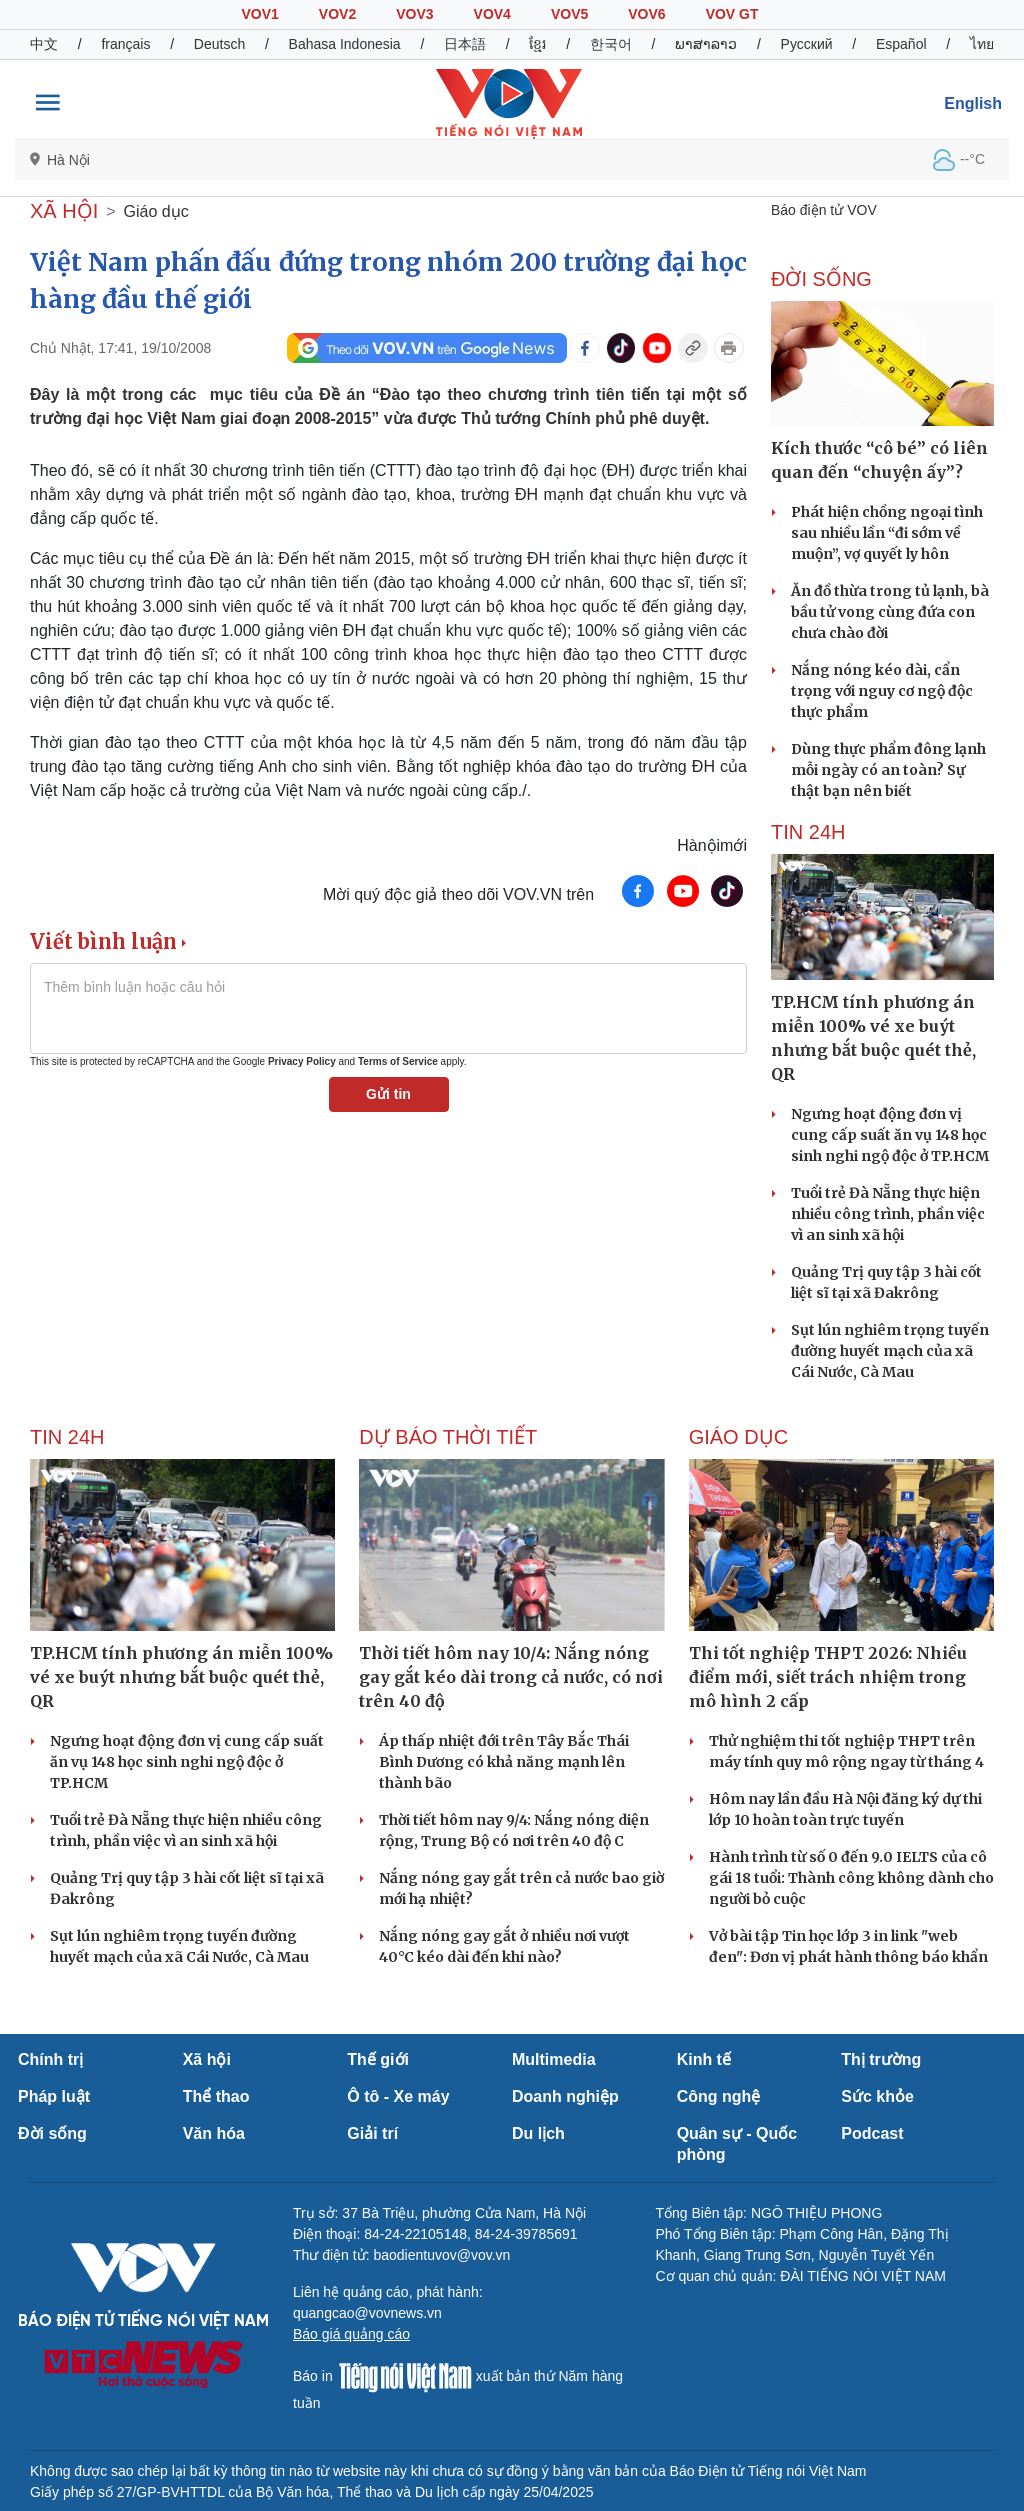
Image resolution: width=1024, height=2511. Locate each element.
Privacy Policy (302, 1061)
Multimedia (554, 2059)
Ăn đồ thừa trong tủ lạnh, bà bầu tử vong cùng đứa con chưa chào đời (890, 612)
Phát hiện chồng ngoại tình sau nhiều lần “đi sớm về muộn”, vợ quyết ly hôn (887, 533)
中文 (44, 44)
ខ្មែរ (537, 44)
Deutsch (219, 44)
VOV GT (732, 14)
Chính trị (50, 2059)
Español (901, 44)
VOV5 (569, 14)
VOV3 (414, 14)
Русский (807, 44)
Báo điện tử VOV (824, 210)
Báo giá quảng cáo (351, 2334)
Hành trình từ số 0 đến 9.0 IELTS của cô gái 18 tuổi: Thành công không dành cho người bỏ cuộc (851, 1878)
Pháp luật (54, 2096)
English (973, 103)
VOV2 (337, 14)
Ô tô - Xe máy (398, 2096)
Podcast (872, 2133)
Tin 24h (808, 832)
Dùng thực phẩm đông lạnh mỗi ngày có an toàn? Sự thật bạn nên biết (888, 770)
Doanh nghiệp (565, 2096)
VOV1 (259, 14)
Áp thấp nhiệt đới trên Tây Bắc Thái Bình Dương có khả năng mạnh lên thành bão (504, 1762)
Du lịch (538, 2133)
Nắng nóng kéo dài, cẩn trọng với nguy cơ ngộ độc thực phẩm (882, 691)
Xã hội (207, 2059)
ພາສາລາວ (706, 44)
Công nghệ (719, 2096)
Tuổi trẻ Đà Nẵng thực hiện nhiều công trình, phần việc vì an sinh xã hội (888, 1214)
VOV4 (492, 14)
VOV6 (646, 14)
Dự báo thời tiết (448, 1437)
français (125, 44)
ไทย (982, 44)
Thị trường (881, 2059)
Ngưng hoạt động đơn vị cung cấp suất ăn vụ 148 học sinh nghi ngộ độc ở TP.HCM (890, 1135)
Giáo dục (156, 211)
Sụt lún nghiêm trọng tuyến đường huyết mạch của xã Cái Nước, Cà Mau (890, 1351)
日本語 (465, 44)
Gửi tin (388, 1094)
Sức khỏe (877, 2096)
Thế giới (378, 2059)
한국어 (611, 44)
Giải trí (372, 2133)
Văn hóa (214, 2133)
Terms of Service (398, 1061)
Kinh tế (704, 2059)
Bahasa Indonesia (345, 44)
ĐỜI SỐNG (821, 279)
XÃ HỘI (64, 211)
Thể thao (216, 2096)
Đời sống (52, 2133)
